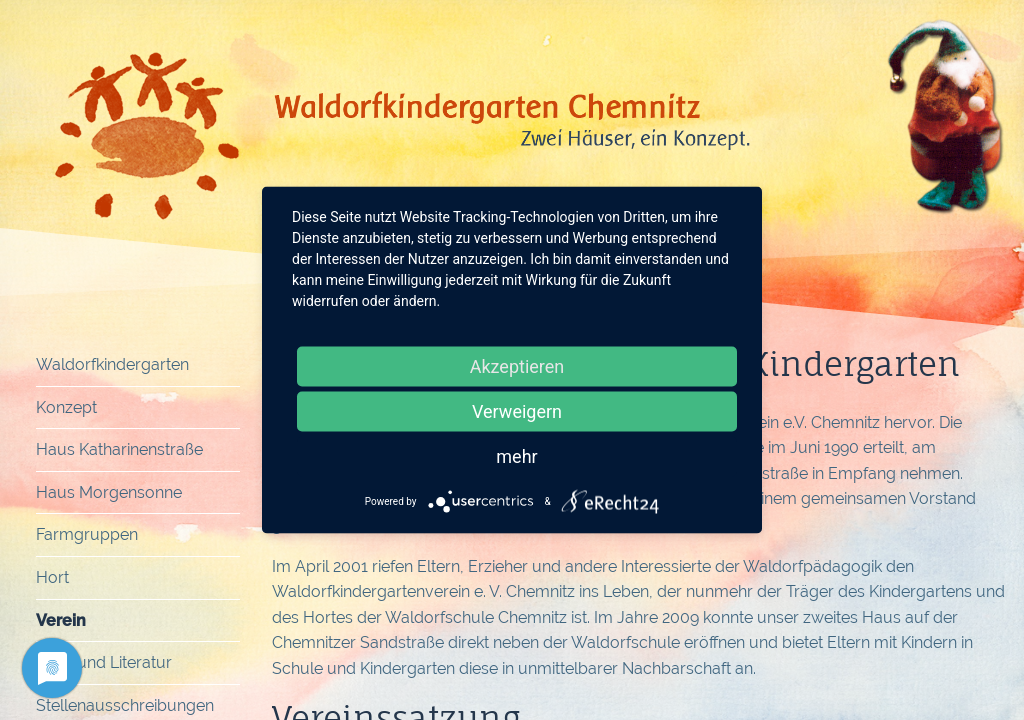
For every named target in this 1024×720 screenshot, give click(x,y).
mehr (516, 456)
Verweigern (517, 411)
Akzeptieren (517, 366)
